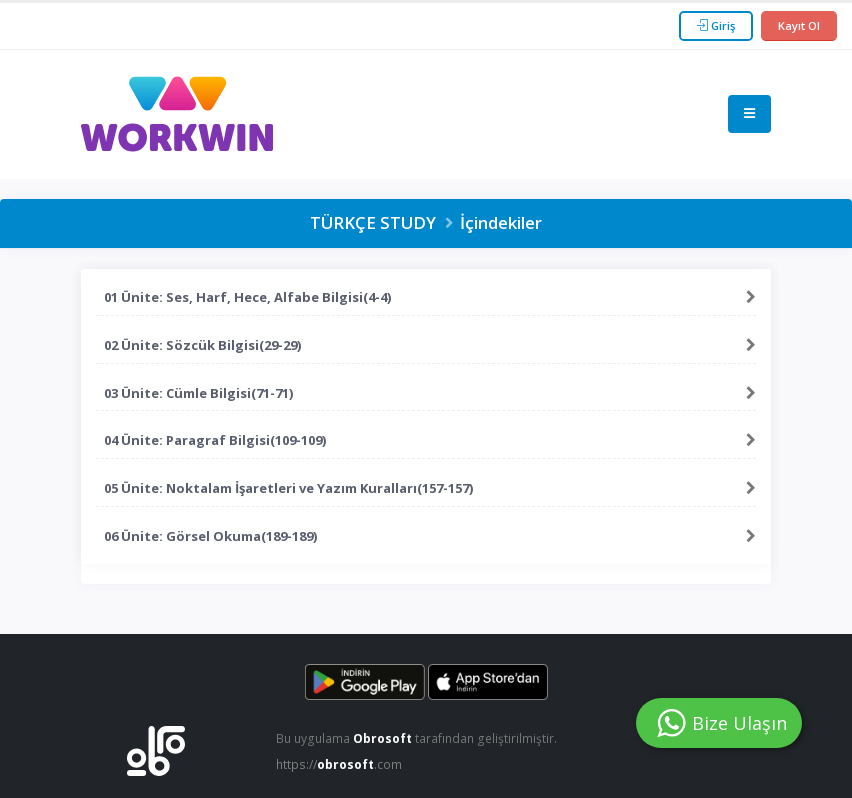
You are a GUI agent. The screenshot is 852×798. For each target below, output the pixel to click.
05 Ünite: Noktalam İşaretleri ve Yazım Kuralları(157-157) (288, 488)
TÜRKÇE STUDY (373, 222)
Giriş (716, 25)
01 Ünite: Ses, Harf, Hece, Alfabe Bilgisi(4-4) (247, 297)
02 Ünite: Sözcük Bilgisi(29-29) (202, 345)
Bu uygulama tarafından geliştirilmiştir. (420, 738)
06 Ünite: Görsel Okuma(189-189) (210, 536)
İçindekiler (501, 222)
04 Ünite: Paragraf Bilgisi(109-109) (215, 440)
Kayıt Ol (799, 25)
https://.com (341, 764)
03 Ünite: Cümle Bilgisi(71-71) (198, 393)
